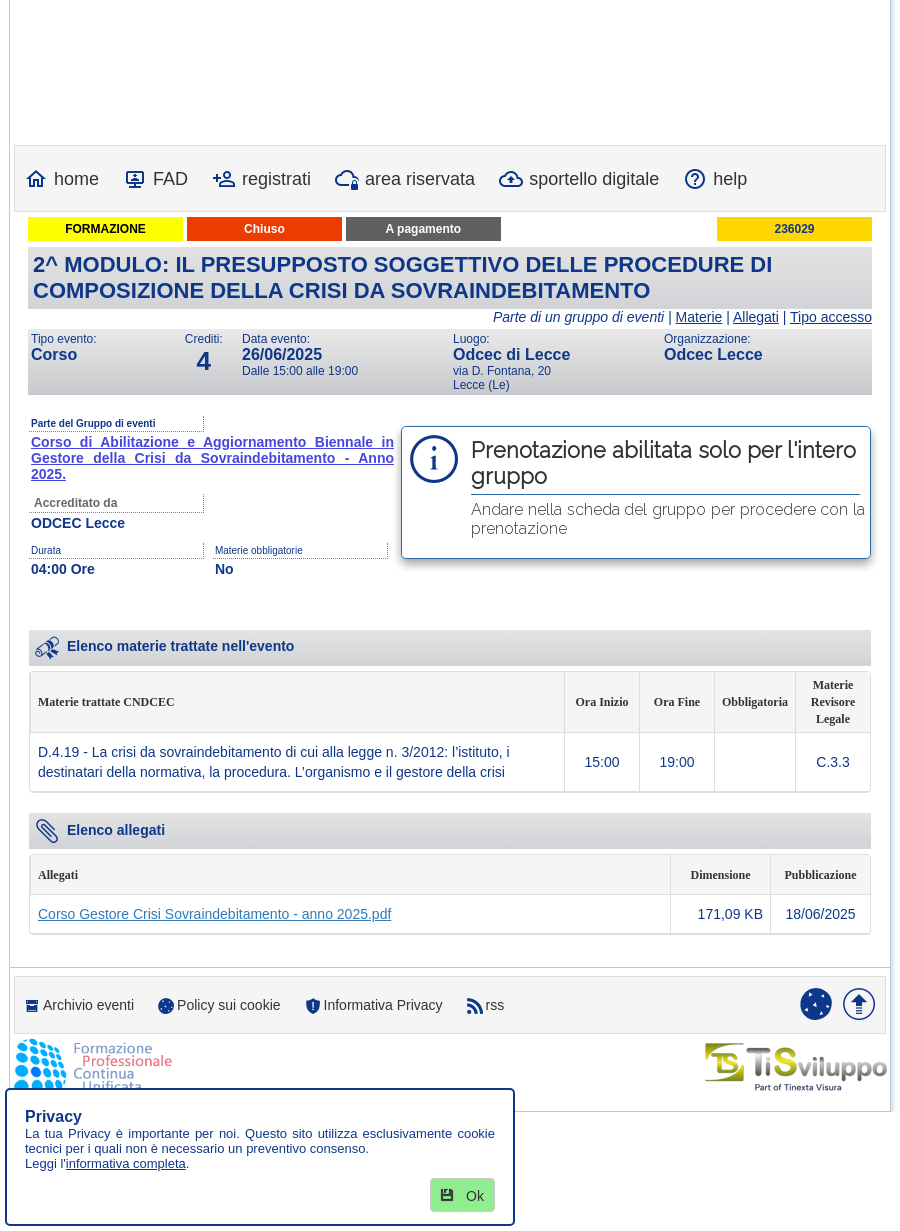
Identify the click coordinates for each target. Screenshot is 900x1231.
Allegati (756, 317)
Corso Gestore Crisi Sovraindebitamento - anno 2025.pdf (214, 914)
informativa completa (126, 1163)
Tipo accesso (831, 317)
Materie (699, 317)
